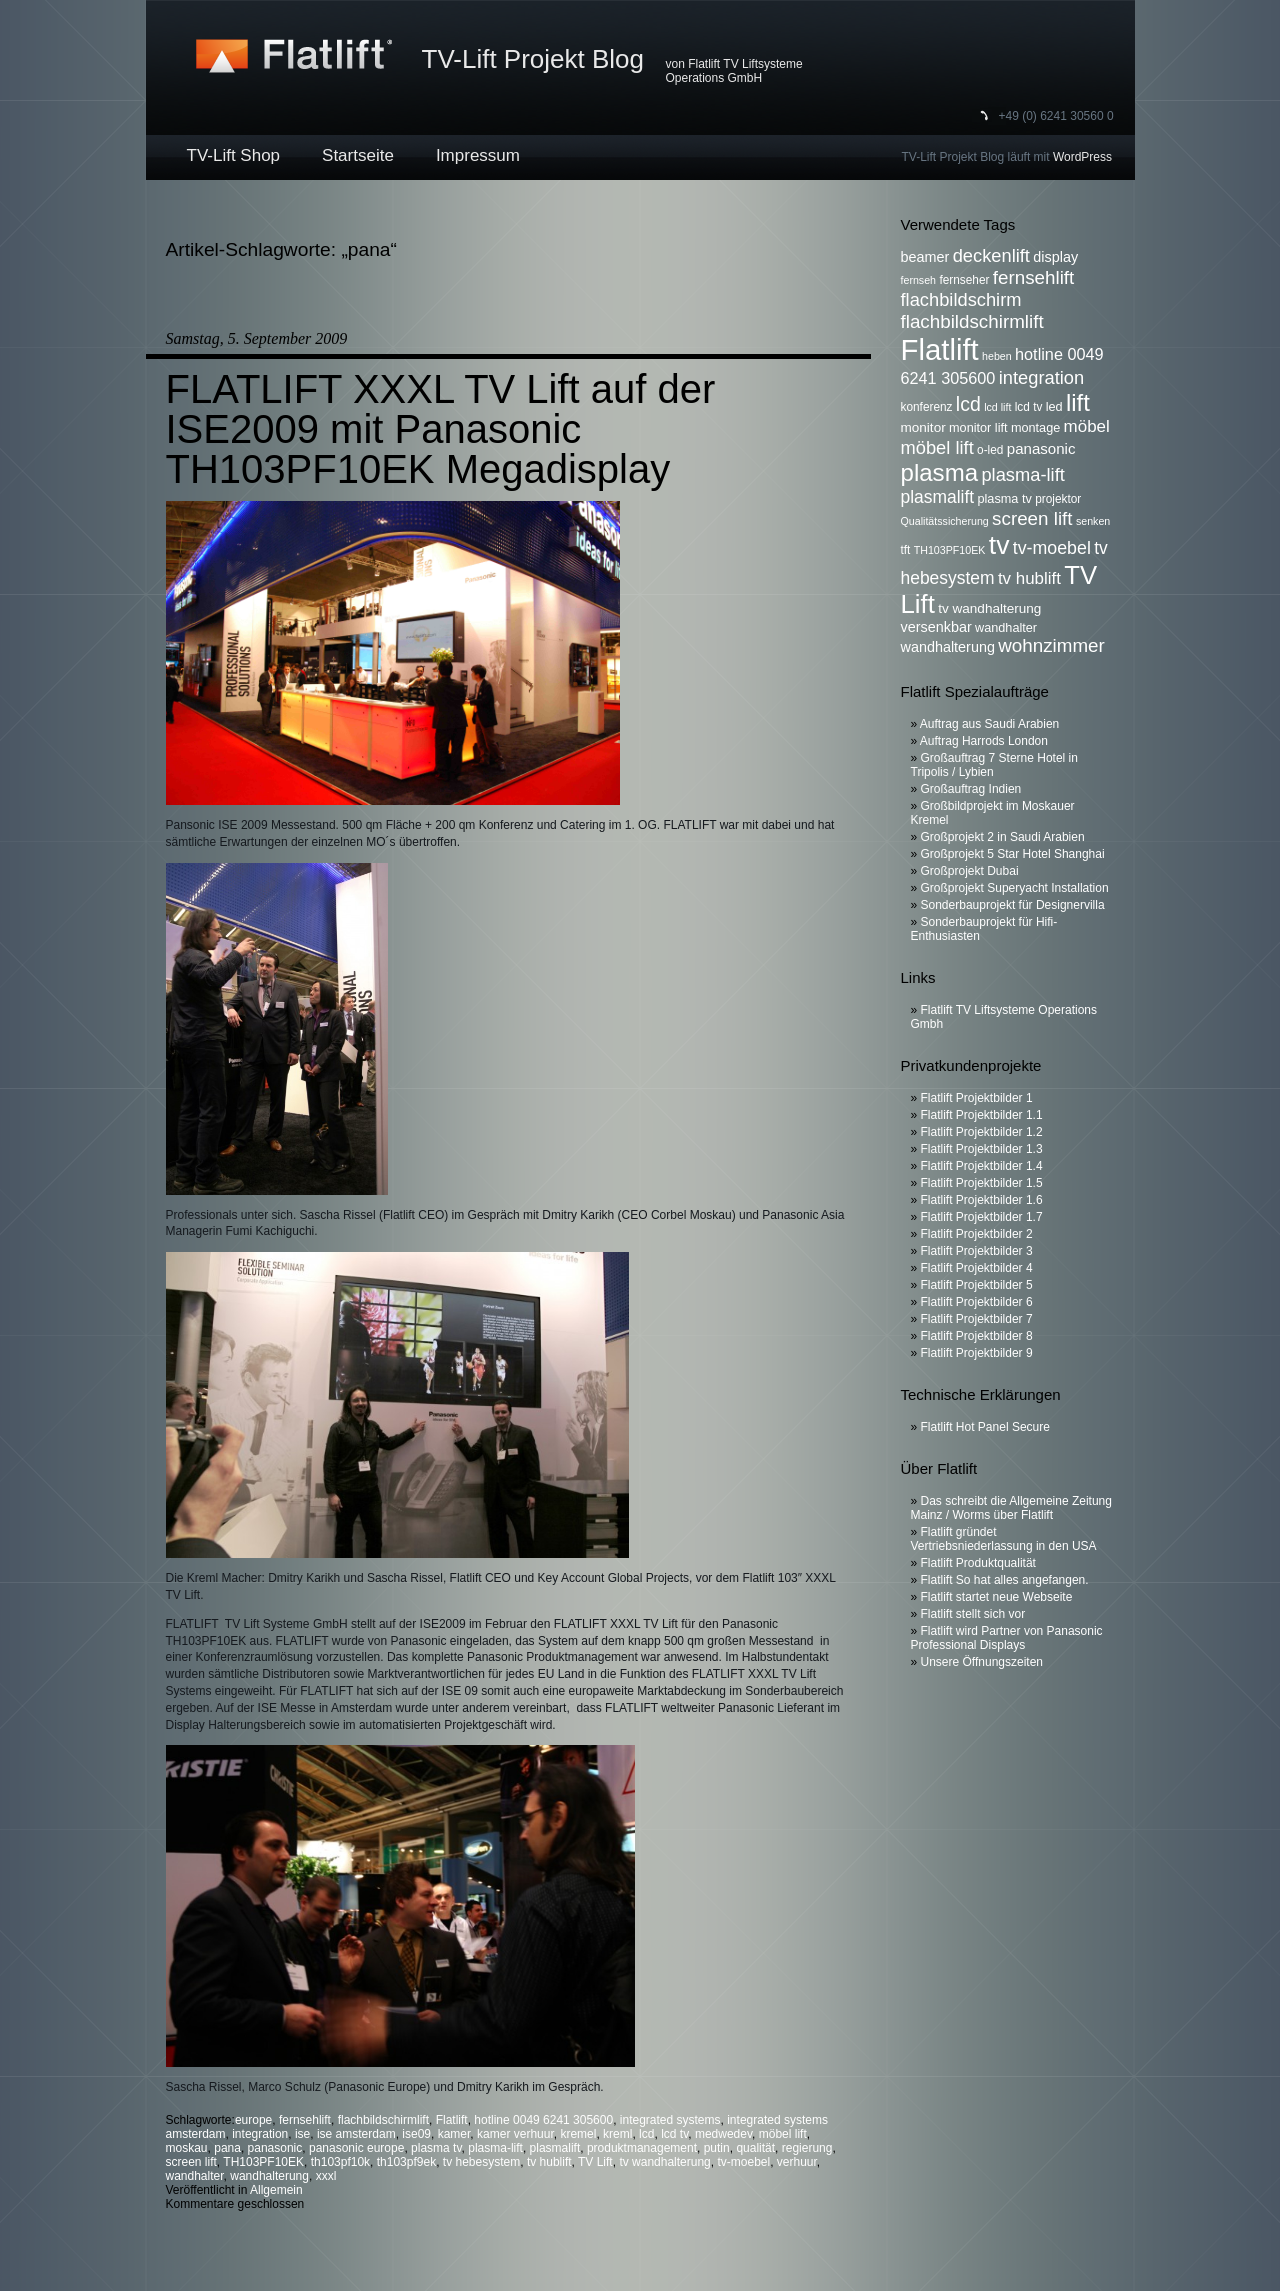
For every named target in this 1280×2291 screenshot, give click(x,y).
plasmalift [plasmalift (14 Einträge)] (938, 497)
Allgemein (276, 2190)
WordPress (1082, 157)
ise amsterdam (356, 2134)
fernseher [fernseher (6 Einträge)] (964, 280)
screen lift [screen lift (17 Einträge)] (1032, 518)
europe (253, 2120)
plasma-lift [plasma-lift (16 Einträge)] (1022, 474)
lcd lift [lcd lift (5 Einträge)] (997, 407)
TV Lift (595, 2162)
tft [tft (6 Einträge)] (906, 550)
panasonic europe (356, 2148)
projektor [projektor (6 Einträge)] (1058, 499)
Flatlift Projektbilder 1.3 (982, 1149)
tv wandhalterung (664, 2162)
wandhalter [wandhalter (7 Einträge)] (1006, 628)
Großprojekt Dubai (970, 871)
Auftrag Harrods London (984, 741)
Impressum (478, 155)
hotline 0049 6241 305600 (543, 2120)
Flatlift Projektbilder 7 (977, 1319)
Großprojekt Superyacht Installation (1015, 888)
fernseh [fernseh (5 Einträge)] (919, 280)
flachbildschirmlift (383, 2120)
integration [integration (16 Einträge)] (1041, 377)
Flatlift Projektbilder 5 (977, 1285)
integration (260, 2134)
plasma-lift (495, 2148)
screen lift (191, 2162)
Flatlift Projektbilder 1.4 (982, 1166)
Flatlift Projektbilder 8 (977, 1336)
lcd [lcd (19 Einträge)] (968, 404)
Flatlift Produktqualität (978, 1563)
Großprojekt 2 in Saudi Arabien (1003, 837)
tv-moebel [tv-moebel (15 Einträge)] (1052, 548)
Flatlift (452, 2120)
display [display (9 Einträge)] (1055, 257)
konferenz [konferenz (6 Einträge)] (927, 407)
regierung (807, 2148)
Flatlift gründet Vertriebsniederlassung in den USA (1004, 1539)
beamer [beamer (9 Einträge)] (925, 257)
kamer (454, 2134)
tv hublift (549, 2162)
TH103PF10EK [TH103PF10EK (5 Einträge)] (950, 550)
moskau (187, 2148)
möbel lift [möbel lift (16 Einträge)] (937, 447)
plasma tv (436, 2148)
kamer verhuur (515, 2134)
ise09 (416, 2134)
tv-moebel (743, 2162)
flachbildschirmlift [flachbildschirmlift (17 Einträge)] (972, 321)
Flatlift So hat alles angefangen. (1005, 1580)
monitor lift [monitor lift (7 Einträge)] (978, 428)
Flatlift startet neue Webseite (997, 1597)
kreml (617, 2134)
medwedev (723, 2134)
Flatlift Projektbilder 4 (977, 1268)
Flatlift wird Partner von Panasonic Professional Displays (1007, 1638)
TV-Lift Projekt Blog (533, 59)
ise (302, 2134)
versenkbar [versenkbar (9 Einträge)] (936, 627)
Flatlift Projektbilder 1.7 (982, 1217)
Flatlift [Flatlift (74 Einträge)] (940, 349)
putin (717, 2148)
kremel (578, 2134)
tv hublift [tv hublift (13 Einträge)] (1029, 578)
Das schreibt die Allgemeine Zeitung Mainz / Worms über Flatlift (1011, 1508)
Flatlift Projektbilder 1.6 (982, 1200)
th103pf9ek (406, 2162)
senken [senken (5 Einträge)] (1093, 521)
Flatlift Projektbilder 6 (977, 1302)
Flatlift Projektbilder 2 (977, 1234)
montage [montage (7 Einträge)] (1035, 428)
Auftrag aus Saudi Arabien (989, 724)
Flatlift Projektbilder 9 (977, 1353)
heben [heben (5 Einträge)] (997, 356)
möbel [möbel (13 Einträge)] (1087, 426)
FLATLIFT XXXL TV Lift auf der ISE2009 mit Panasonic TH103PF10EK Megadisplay (441, 429)
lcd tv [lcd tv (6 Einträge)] (1029, 407)
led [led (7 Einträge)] (1054, 407)
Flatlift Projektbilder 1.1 (982, 1115)
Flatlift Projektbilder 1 (977, 1098)
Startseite (358, 155)
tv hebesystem (481, 2162)
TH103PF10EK (263, 2162)
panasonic (275, 2148)
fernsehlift (305, 2120)
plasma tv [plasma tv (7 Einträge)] (1005, 499)
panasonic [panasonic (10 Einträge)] (1041, 448)
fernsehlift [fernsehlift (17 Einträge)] (1034, 277)
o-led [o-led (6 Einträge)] (990, 450)
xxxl (326, 2176)
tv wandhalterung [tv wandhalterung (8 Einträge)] (989, 608)
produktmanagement (642, 2148)
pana (227, 2148)
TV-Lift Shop (234, 155)
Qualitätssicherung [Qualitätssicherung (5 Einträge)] (945, 521)
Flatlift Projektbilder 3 (977, 1251)
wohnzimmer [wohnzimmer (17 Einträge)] (1051, 645)
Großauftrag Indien (971, 789)
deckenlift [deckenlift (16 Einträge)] (991, 255)
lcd (646, 2134)
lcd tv (674, 2134)
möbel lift (783, 2134)
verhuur (797, 2162)
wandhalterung (269, 2176)
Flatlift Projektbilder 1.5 (982, 1183)
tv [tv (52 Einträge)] (999, 545)
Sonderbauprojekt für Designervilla (1013, 905)
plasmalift (555, 2148)
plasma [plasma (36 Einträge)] (940, 472)
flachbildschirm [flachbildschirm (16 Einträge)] (961, 299)
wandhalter (195, 2176)
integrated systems (670, 2120)
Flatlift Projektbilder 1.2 (982, 1132)
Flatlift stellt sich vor (973, 1614)
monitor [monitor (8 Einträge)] (923, 427)
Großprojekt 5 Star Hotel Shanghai (1013, 854)
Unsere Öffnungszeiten (982, 1662)
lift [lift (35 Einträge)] (1078, 402)
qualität (755, 2148)
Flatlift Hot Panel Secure (985, 1427)
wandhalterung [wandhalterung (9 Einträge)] (948, 647)
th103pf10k (340, 2162)
